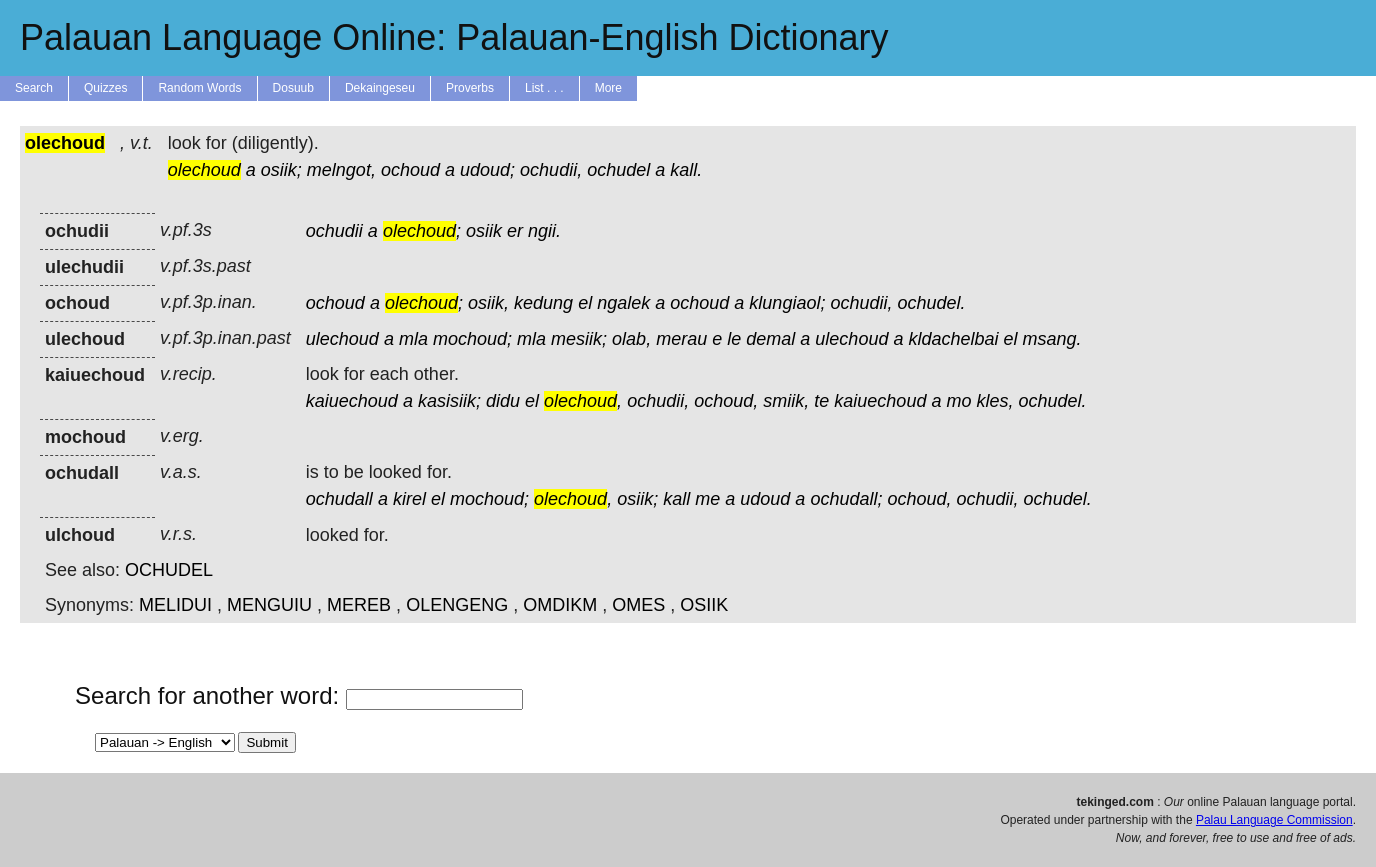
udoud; (487, 170)
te (821, 401)
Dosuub (293, 88)
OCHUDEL (169, 570)
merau (681, 339)
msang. (1052, 339)
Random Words (199, 88)
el (585, 303)
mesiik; (579, 339)
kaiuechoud (352, 401)
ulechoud (342, 339)
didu (503, 401)
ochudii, (551, 170)
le (734, 339)
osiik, (488, 303)
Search (34, 88)
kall (676, 499)
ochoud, (726, 401)
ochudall (339, 499)
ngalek (623, 303)
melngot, (341, 170)
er (515, 231)
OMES (638, 605)
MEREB (359, 605)
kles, (994, 401)
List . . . (544, 88)
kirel (409, 499)
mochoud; (472, 339)
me (707, 499)
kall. (686, 170)
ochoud (410, 170)
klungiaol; (787, 303)
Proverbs (470, 88)
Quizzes (105, 88)
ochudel (618, 170)
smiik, (786, 401)
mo (958, 401)
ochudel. (932, 303)
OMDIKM (560, 605)
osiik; (281, 170)
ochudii (334, 231)
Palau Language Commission (1274, 820)
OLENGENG (457, 605)
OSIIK (704, 605)
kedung (543, 303)
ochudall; (846, 499)
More (608, 88)
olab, (631, 339)
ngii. (544, 231)
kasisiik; (449, 401)
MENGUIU (269, 605)
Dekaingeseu (380, 88)
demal (770, 339)
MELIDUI (175, 605)
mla (413, 339)
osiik (484, 231)
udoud (765, 499)
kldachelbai (953, 339)
